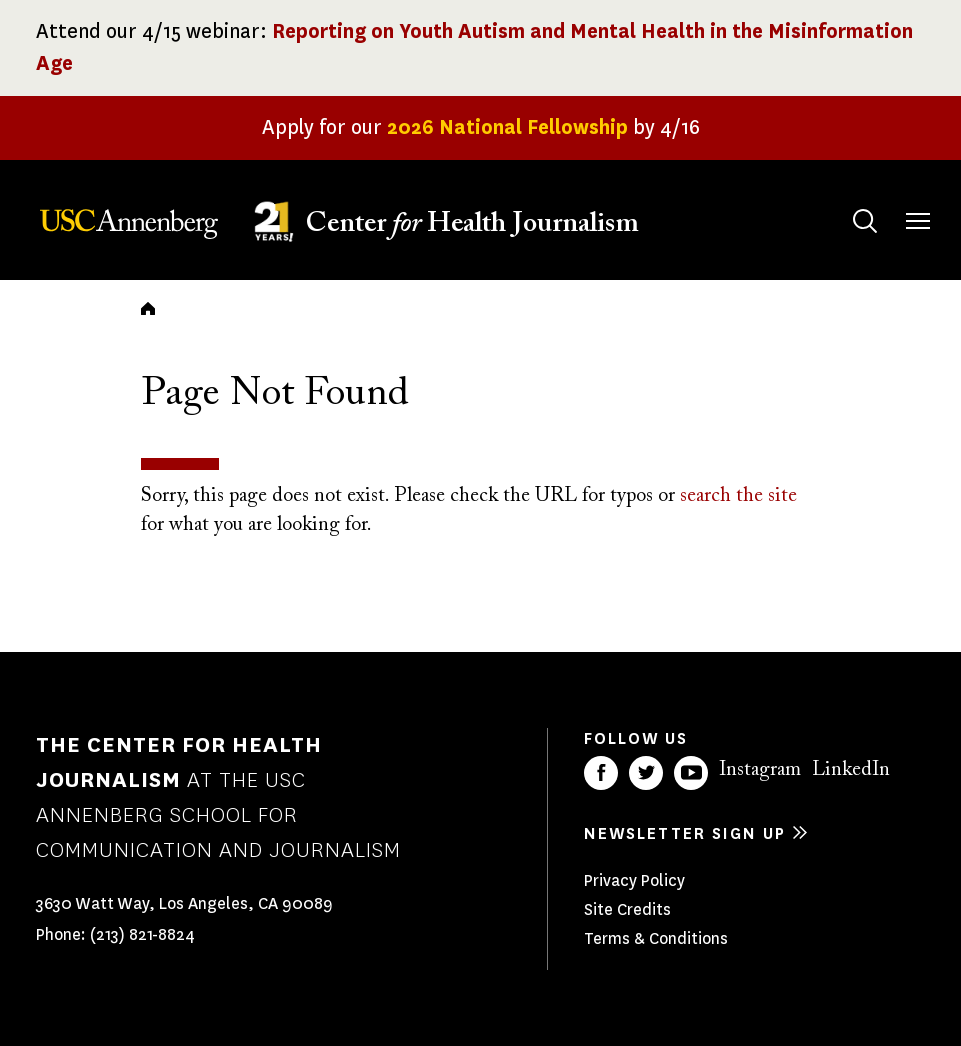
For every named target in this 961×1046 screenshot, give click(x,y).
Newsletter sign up (685, 833)
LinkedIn (851, 770)
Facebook (601, 773)
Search (845, 201)
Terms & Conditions (656, 938)
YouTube (691, 773)
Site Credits (627, 909)
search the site (738, 496)
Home (148, 308)
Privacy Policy (634, 880)
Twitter (646, 773)
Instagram (760, 770)
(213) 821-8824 (142, 934)
